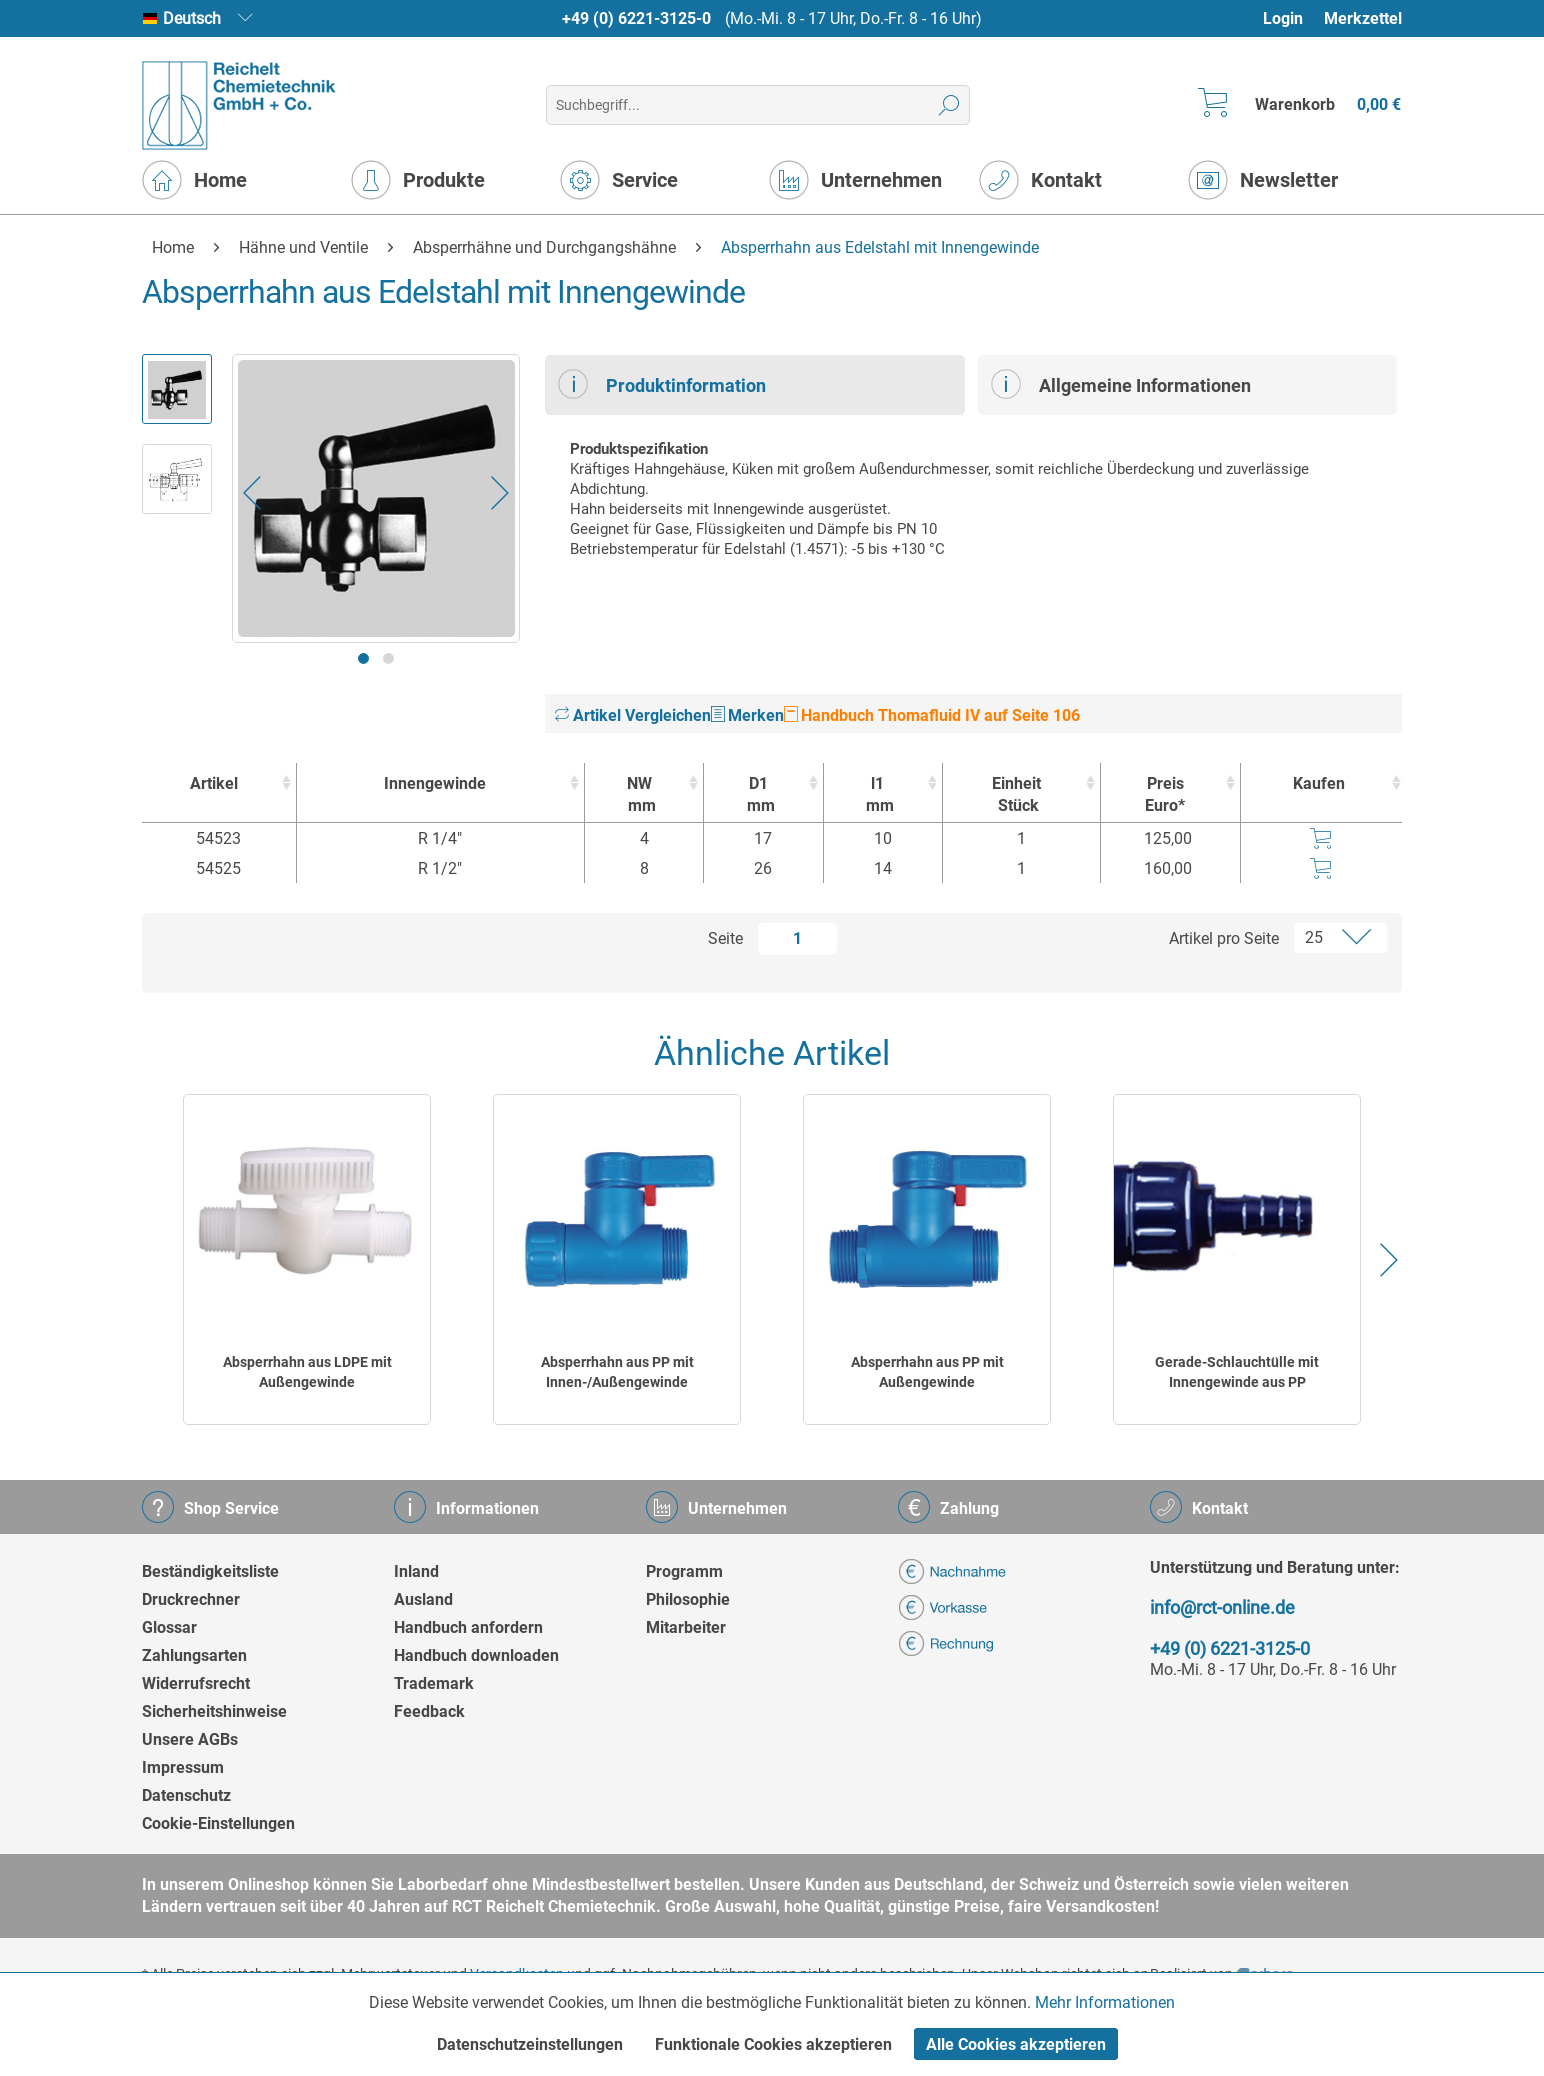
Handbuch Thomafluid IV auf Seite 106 (932, 715)
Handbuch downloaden (476, 1655)
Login (1283, 18)
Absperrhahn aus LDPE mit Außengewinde (307, 1372)
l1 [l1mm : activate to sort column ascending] (878, 795)
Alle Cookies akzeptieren (1016, 2044)
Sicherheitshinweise (214, 1711)
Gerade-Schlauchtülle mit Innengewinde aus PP (1237, 1372)
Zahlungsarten (194, 1655)
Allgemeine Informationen (1121, 384)
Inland (416, 1571)
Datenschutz (186, 1795)
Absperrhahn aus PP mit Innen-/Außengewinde (617, 1372)
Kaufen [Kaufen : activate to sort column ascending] (1319, 783)
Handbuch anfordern (468, 1627)
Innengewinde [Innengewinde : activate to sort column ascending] (435, 783)
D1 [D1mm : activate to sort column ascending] (758, 795)
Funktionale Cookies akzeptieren (773, 2044)
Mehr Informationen (1105, 2002)
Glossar (169, 1627)
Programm (684, 1571)
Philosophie (688, 1599)
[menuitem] (1292, 18)
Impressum (183, 1767)
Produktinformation (662, 384)
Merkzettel (1363, 18)
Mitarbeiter (686, 1627)
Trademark (434, 1683)
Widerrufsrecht (196, 1683)
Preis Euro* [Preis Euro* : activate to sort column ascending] (1165, 794)
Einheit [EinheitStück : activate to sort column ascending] (1016, 795)
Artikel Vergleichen (633, 715)
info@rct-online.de (1222, 1607)
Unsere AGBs (190, 1739)
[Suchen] (949, 105)
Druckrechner (191, 1599)
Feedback (429, 1711)
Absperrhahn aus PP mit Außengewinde (927, 1372)
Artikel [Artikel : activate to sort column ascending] (214, 783)
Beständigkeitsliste (210, 1571)
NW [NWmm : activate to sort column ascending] (639, 795)
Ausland (423, 1599)
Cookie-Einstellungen (218, 1823)
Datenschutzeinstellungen (530, 2044)
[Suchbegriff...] (757, 105)
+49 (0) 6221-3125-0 (636, 18)
